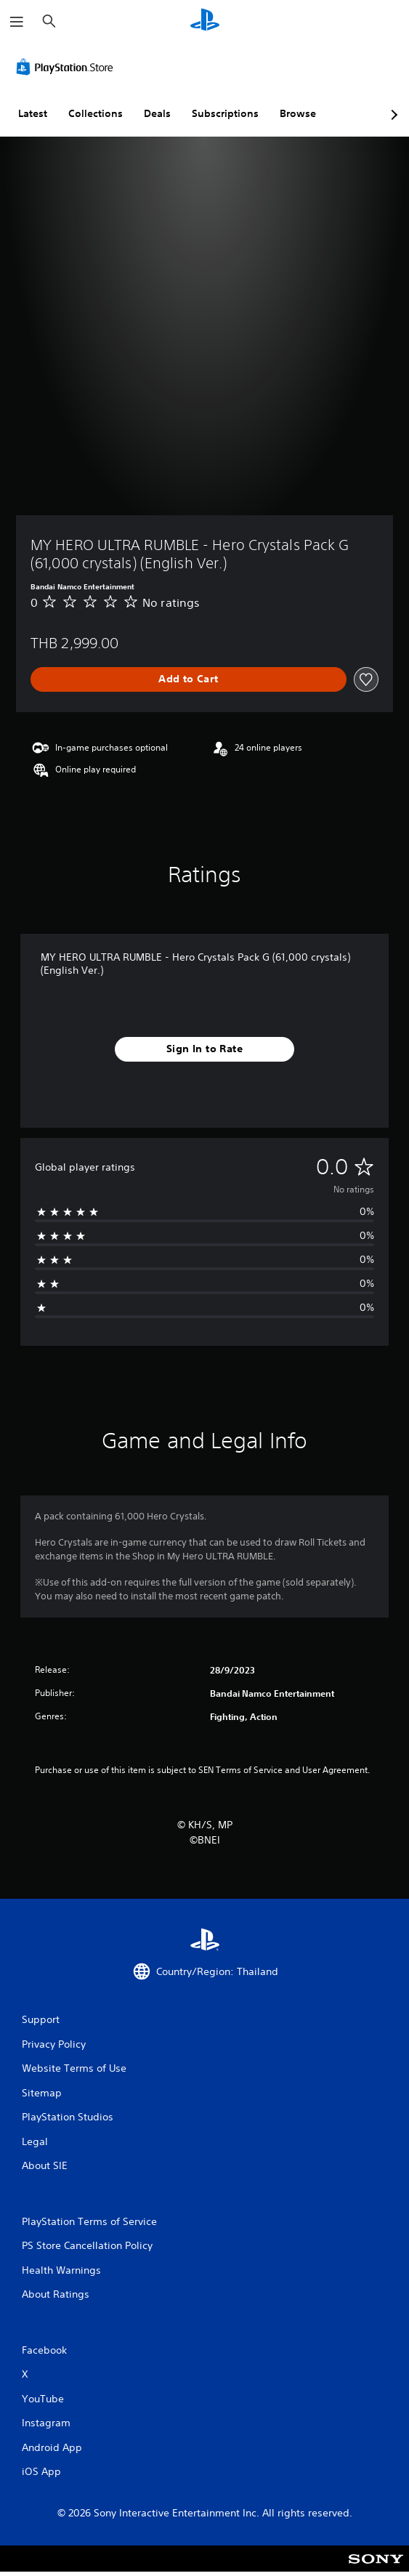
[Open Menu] (17, 22)
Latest (32, 113)
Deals (157, 113)
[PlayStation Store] (67, 66)
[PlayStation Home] (205, 21)
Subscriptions (225, 113)
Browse (298, 113)
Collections (95, 113)
